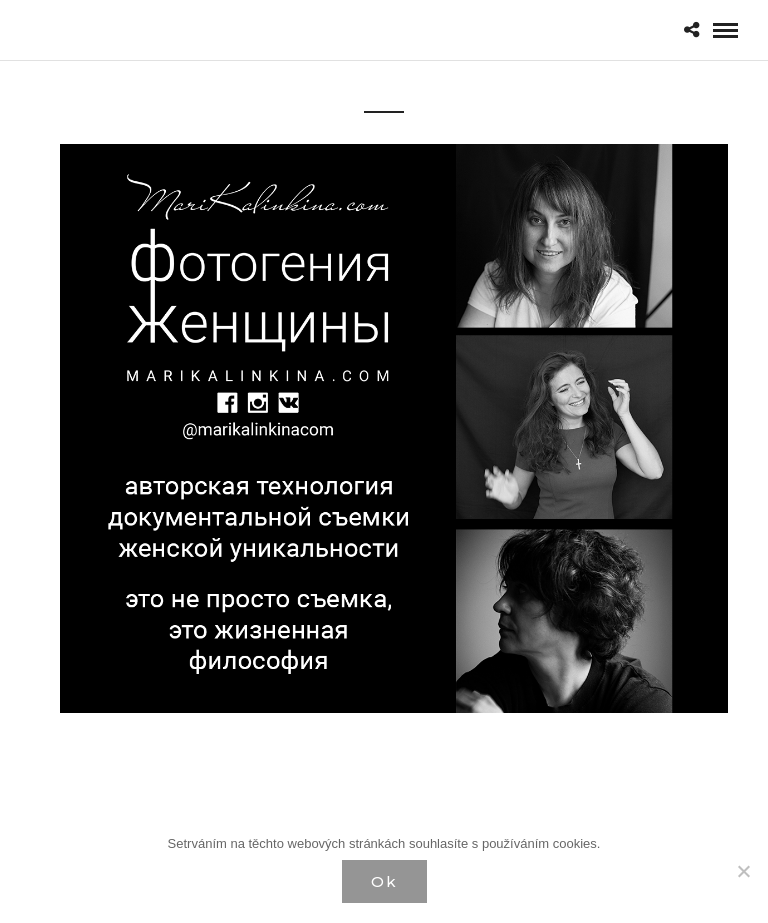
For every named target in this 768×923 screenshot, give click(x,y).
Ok (384, 881)
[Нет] (743, 871)
